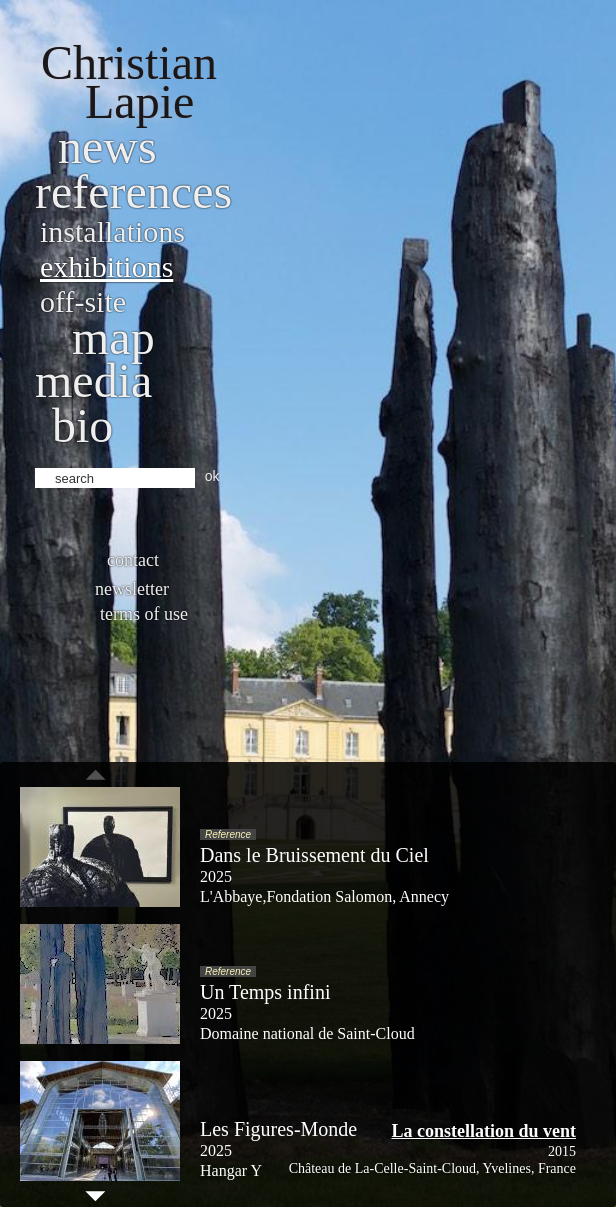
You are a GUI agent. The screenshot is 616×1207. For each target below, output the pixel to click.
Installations (112, 231)
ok (212, 476)
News (107, 146)
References (133, 191)
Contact (133, 560)
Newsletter (132, 589)
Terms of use (144, 614)
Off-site (83, 301)
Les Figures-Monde (278, 1129)
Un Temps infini (265, 992)
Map (113, 337)
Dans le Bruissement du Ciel (314, 855)
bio (82, 425)
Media (93, 380)
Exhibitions (106, 266)
